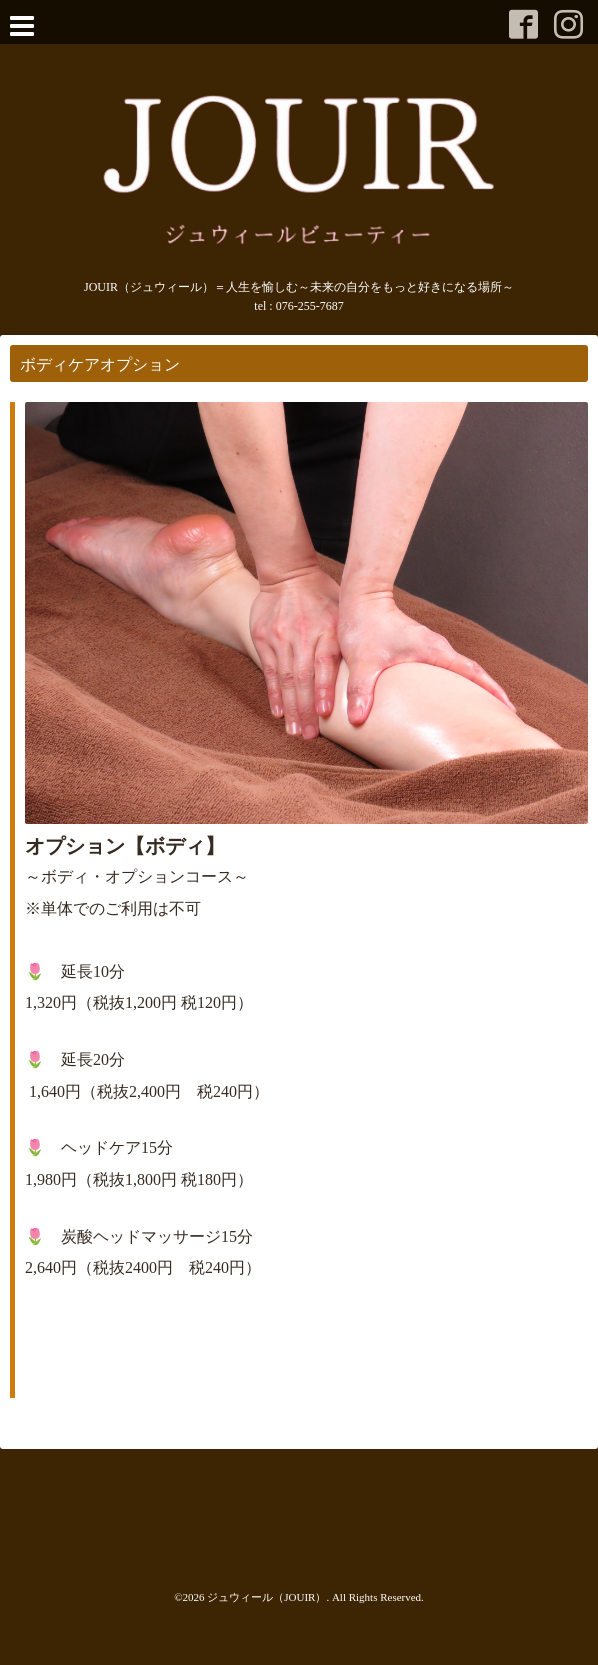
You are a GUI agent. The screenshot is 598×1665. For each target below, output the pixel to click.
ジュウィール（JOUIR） (266, 1597)
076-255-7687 (310, 306)
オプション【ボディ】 (125, 846)
